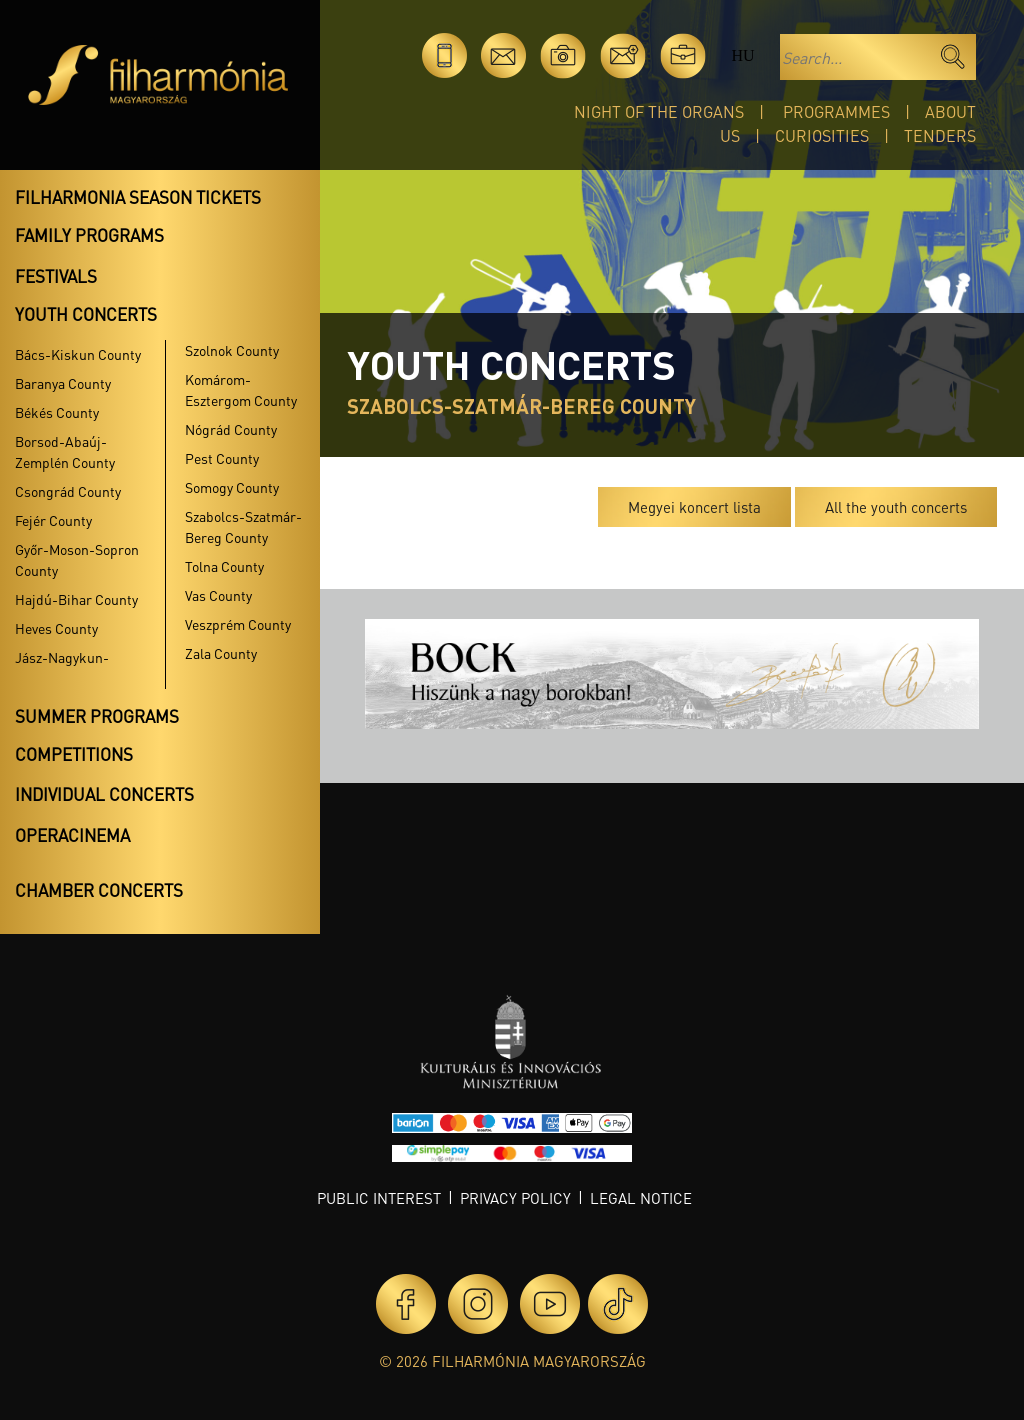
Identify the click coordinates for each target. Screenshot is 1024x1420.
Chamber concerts (99, 890)
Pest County (222, 458)
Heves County (56, 628)
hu (742, 55)
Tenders (940, 135)
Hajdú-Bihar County (76, 599)
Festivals (56, 276)
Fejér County (53, 520)
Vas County (218, 595)
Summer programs (97, 716)
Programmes (836, 111)
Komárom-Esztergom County (241, 389)
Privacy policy (515, 1198)
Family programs (89, 235)
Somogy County (232, 487)
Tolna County (224, 566)
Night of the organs (659, 111)
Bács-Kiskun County (78, 354)
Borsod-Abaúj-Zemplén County (65, 451)
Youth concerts (86, 314)
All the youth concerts (896, 507)
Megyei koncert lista (694, 507)
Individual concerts (104, 794)
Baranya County (63, 383)
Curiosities (822, 135)
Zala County (221, 653)
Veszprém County (238, 624)
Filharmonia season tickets (138, 197)
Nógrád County (231, 429)
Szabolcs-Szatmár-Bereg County (243, 526)
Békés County (57, 412)
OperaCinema (72, 835)
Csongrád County (68, 491)
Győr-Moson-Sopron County (77, 559)
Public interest (379, 1198)
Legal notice (641, 1198)
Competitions (74, 754)
